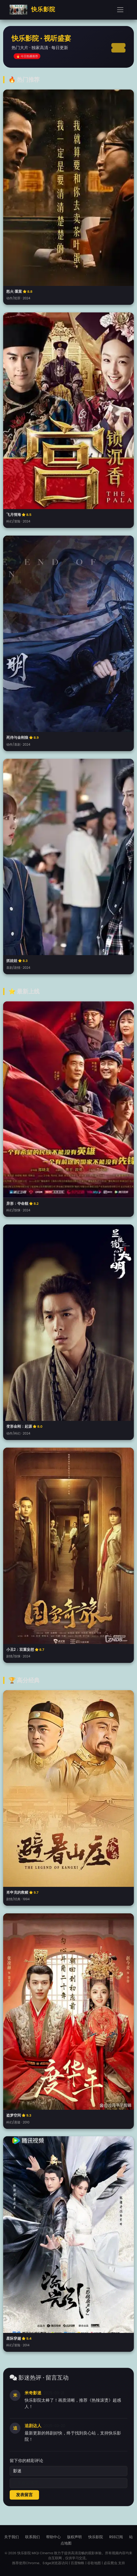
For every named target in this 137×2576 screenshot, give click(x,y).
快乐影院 (32, 10)
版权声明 (74, 2537)
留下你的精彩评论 (26, 2461)
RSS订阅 (116, 2537)
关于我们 (11, 2537)
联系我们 (32, 2537)
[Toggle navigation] (120, 9)
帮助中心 (53, 2537)
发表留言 (24, 2495)
